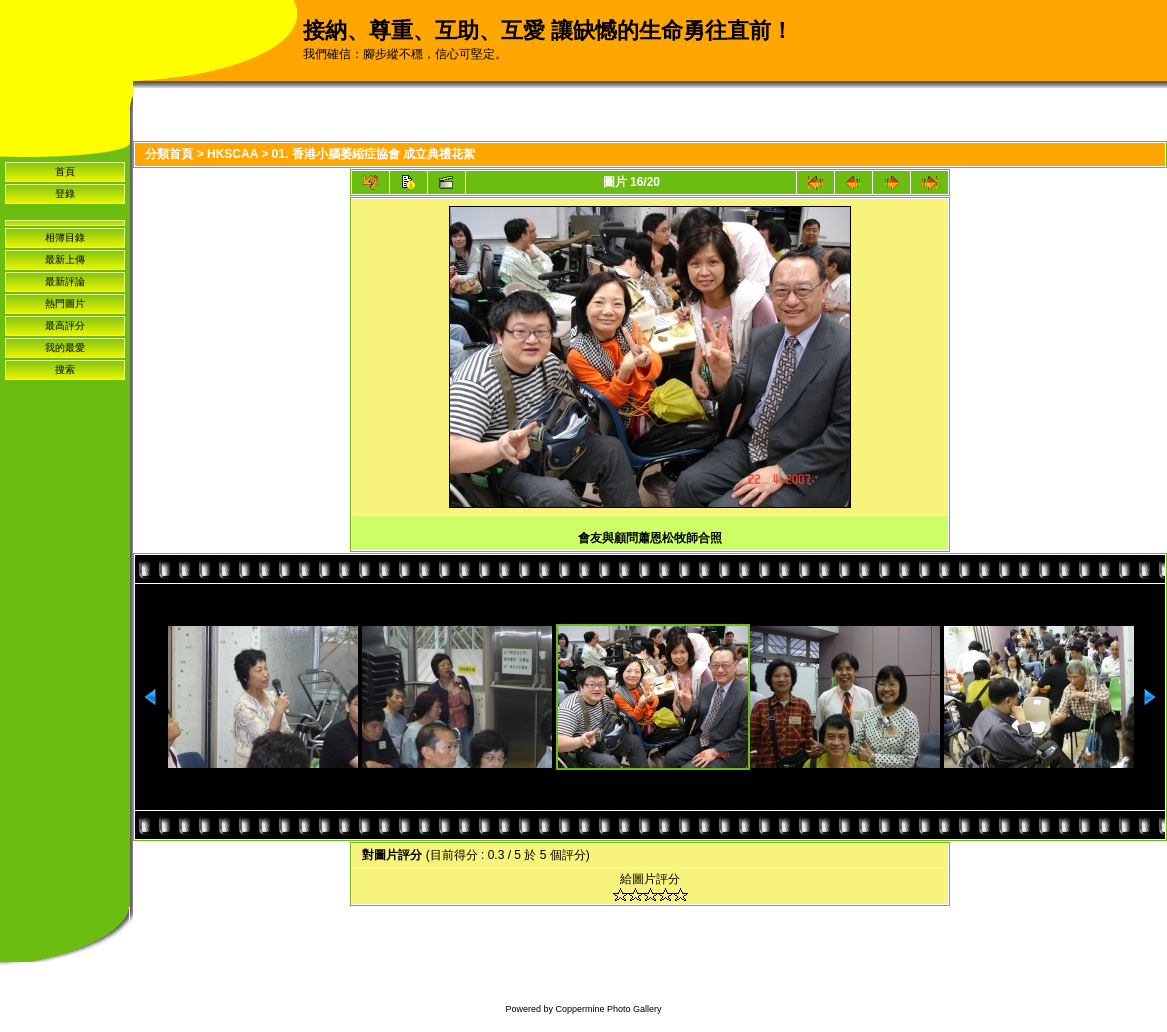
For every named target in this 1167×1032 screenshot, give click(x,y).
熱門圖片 (65, 303)
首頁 (65, 171)
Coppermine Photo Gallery (608, 1009)
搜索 (65, 369)
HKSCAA (232, 154)
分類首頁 (169, 154)
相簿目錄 (65, 237)
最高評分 (65, 325)
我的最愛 (65, 347)
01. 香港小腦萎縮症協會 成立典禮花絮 (373, 154)
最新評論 (65, 281)
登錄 (65, 193)
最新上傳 (65, 259)
